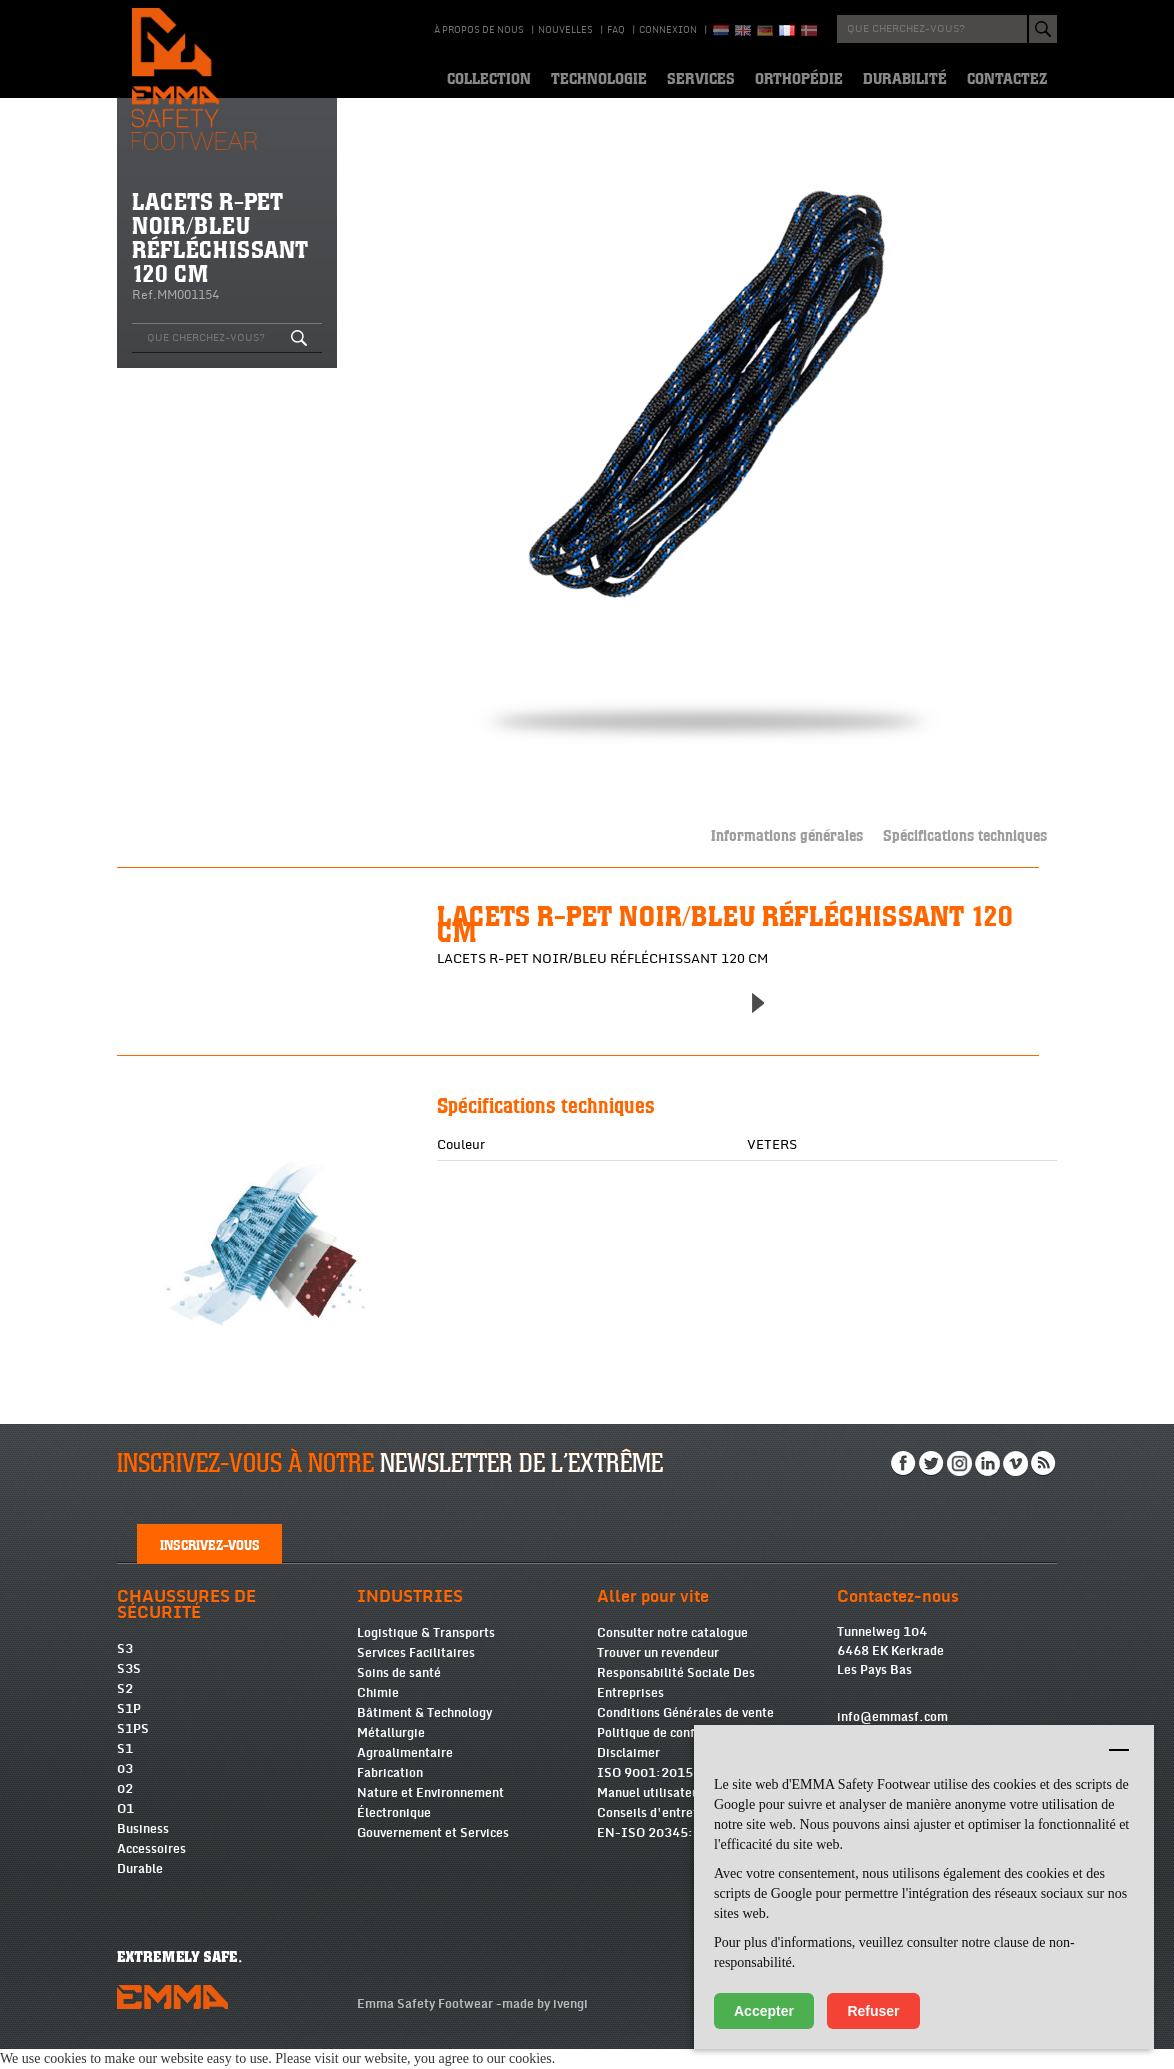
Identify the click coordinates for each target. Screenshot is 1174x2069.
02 (125, 1809)
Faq (616, 30)
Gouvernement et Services (433, 1853)
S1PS (133, 1749)
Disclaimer (628, 1773)
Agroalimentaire (405, 1773)
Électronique (394, 1833)
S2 (125, 1709)
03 (125, 1789)
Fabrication (390, 1793)
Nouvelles (565, 30)
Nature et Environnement (430, 1813)
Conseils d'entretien (656, 1833)
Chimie (378, 1713)
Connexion (668, 30)
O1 (125, 1829)
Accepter (764, 2011)
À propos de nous (479, 30)
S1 (125, 1769)
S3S (129, 1689)
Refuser (873, 2011)
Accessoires (151, 1869)
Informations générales (787, 834)
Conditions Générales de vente (685, 1733)
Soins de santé (399, 1693)
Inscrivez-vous (210, 1564)
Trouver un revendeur (658, 1673)
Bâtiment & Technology (424, 1733)
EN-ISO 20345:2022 (661, 1853)
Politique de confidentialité (676, 1753)
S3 (125, 1669)
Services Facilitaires (416, 1673)
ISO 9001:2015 (645, 1793)
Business (143, 1849)
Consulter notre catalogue (672, 1653)
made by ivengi (545, 2024)
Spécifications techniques (965, 834)
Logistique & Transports (426, 1653)
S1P (129, 1729)
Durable (140, 1889)
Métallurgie (391, 1753)
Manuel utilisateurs (653, 1813)
